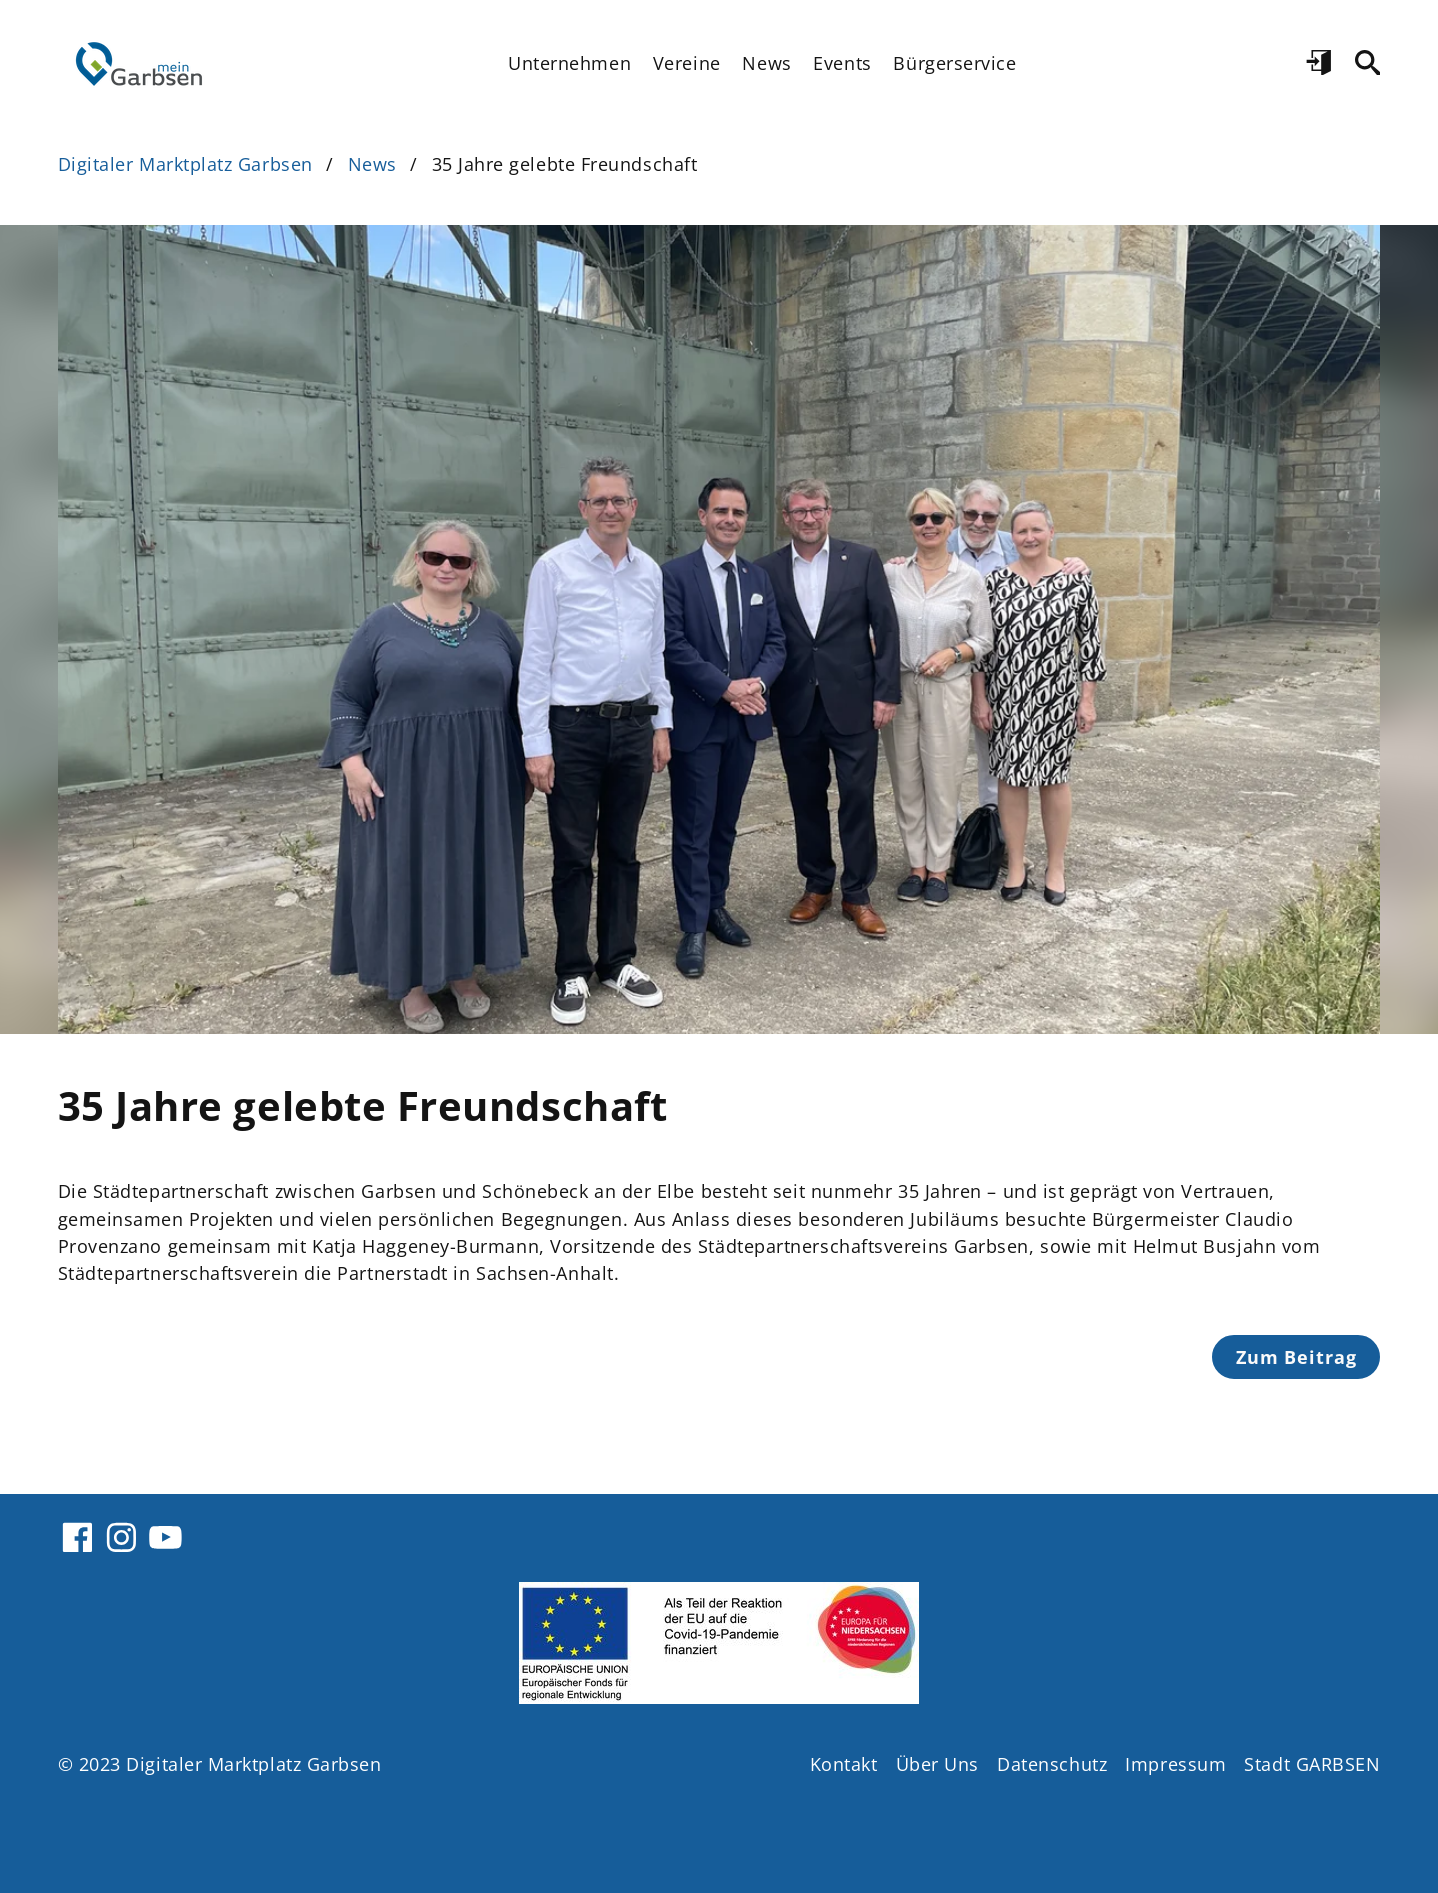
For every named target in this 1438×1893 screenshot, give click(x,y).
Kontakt (844, 1764)
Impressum (1175, 1764)
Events (842, 63)
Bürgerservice (954, 63)
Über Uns (937, 1764)
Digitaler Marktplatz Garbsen (185, 164)
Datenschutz (1052, 1764)
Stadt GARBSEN (1312, 1764)
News (766, 63)
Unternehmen (569, 63)
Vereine (687, 63)
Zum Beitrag (1296, 1357)
